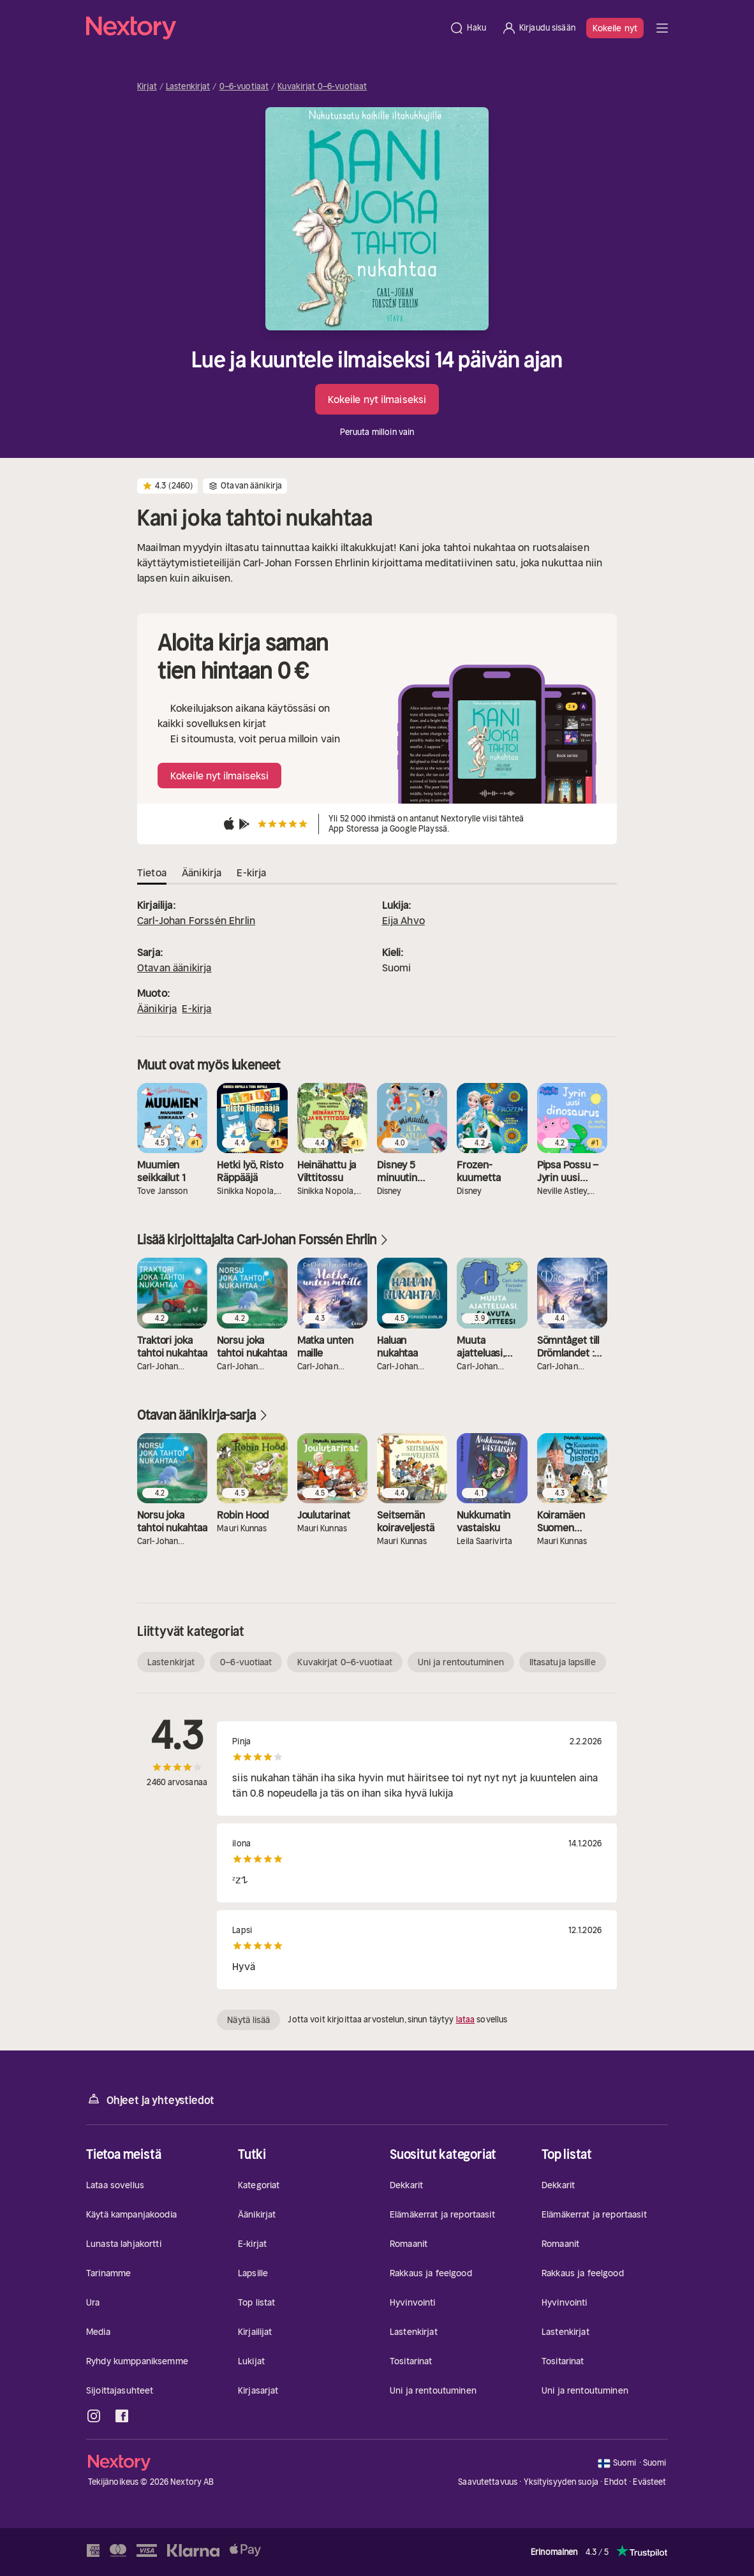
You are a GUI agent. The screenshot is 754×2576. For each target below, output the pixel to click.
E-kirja (196, 1008)
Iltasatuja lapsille (562, 1662)
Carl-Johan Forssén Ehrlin (196, 920)
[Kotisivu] (263, 28)
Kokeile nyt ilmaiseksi (377, 399)
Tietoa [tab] (151, 872)
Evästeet (649, 2482)
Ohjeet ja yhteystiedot (150, 2099)
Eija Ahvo (403, 920)
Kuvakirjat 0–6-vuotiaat (322, 87)
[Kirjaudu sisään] (538, 28)
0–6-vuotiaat (244, 87)
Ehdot (615, 2482)
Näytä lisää (248, 2020)
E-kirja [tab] (251, 872)
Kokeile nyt (615, 28)
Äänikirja (157, 1008)
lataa (465, 2019)
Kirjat (147, 87)
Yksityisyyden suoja (561, 2482)
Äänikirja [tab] (201, 872)
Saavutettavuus (487, 2482)
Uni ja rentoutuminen (461, 1662)
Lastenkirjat (188, 87)
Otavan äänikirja (174, 967)
